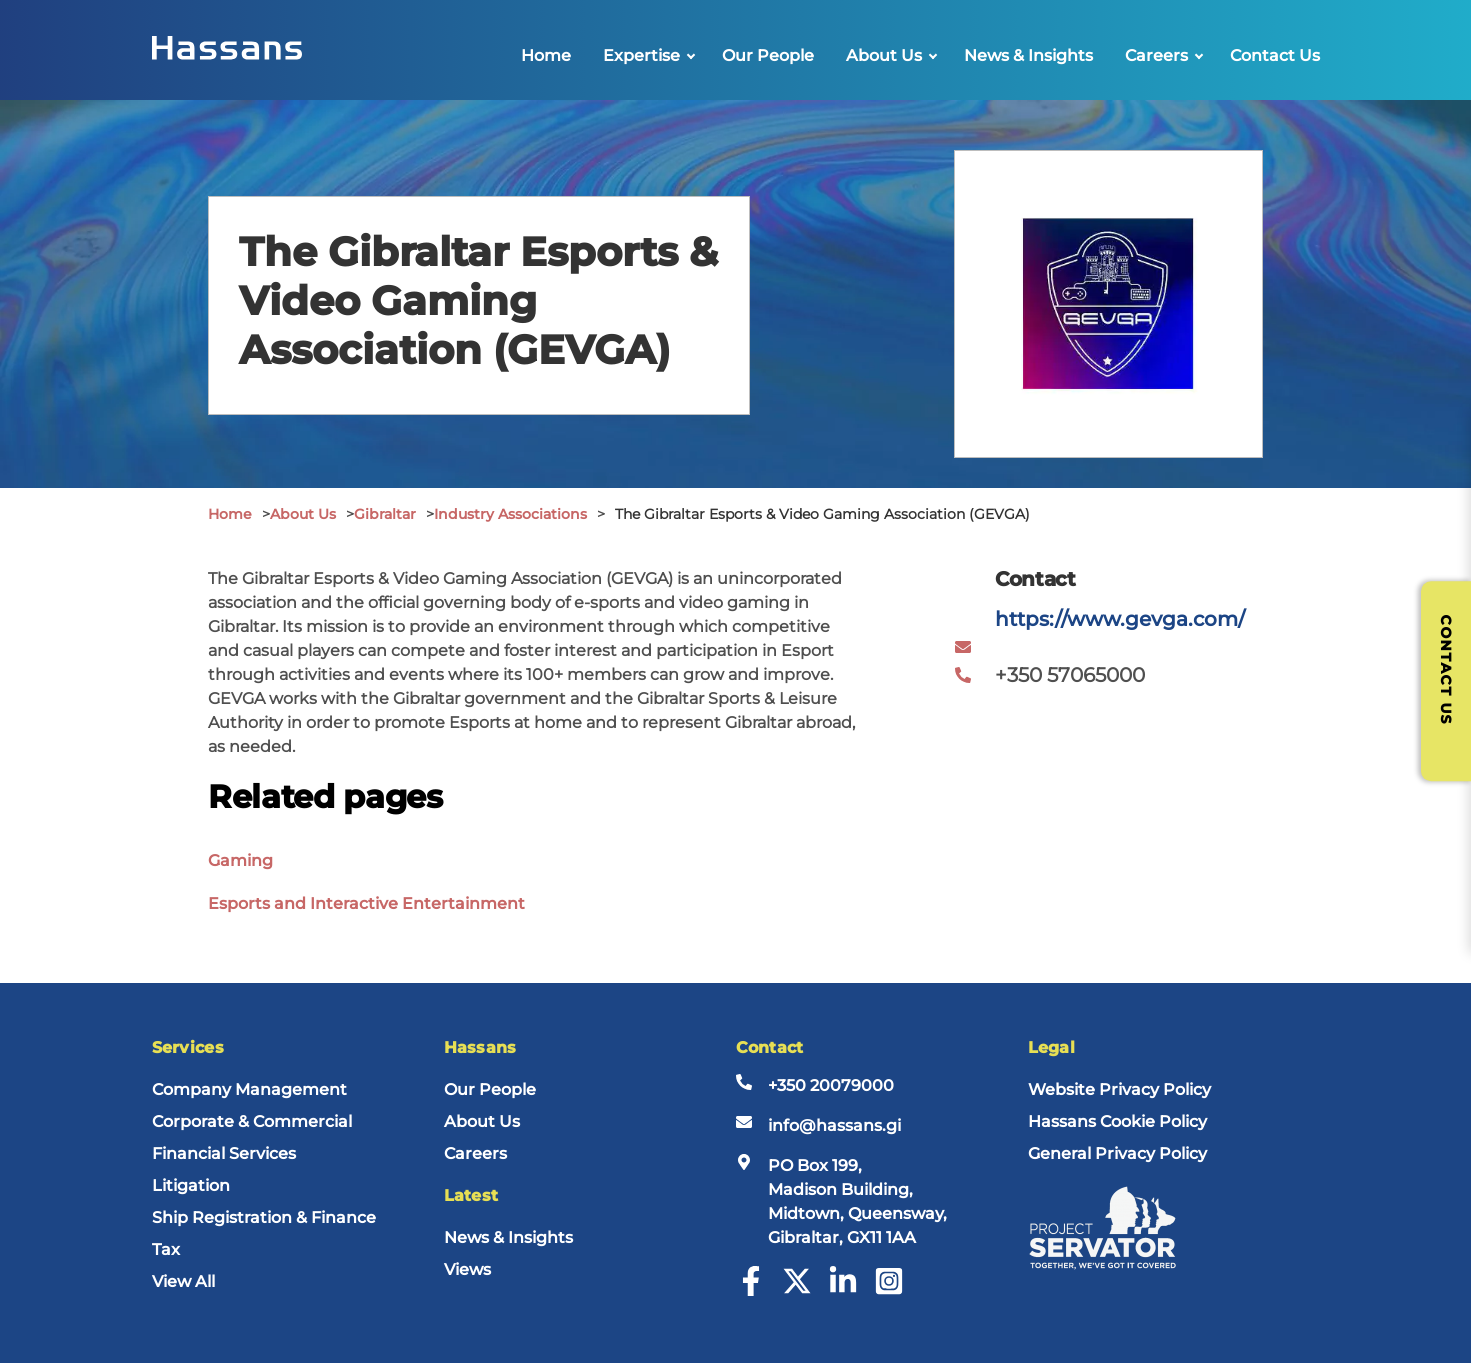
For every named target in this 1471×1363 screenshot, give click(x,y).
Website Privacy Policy (1119, 1089)
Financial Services (224, 1153)
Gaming (240, 860)
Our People (768, 55)
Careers (1156, 55)
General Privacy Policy (1117, 1153)
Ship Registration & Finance (264, 1217)
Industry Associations (510, 514)
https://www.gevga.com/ (1120, 619)
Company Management (249, 1089)
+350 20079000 (831, 1085)
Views (467, 1269)
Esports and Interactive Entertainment (366, 903)
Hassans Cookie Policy (1117, 1121)
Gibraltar (385, 514)
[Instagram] (889, 1290)
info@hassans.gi (834, 1125)
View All (183, 1281)
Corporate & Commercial (252, 1121)
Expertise (641, 55)
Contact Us (1275, 55)
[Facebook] (751, 1290)
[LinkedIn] (843, 1290)
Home (546, 55)
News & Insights (1028, 55)
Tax (166, 1249)
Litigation (191, 1185)
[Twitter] (797, 1290)
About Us (884, 55)
